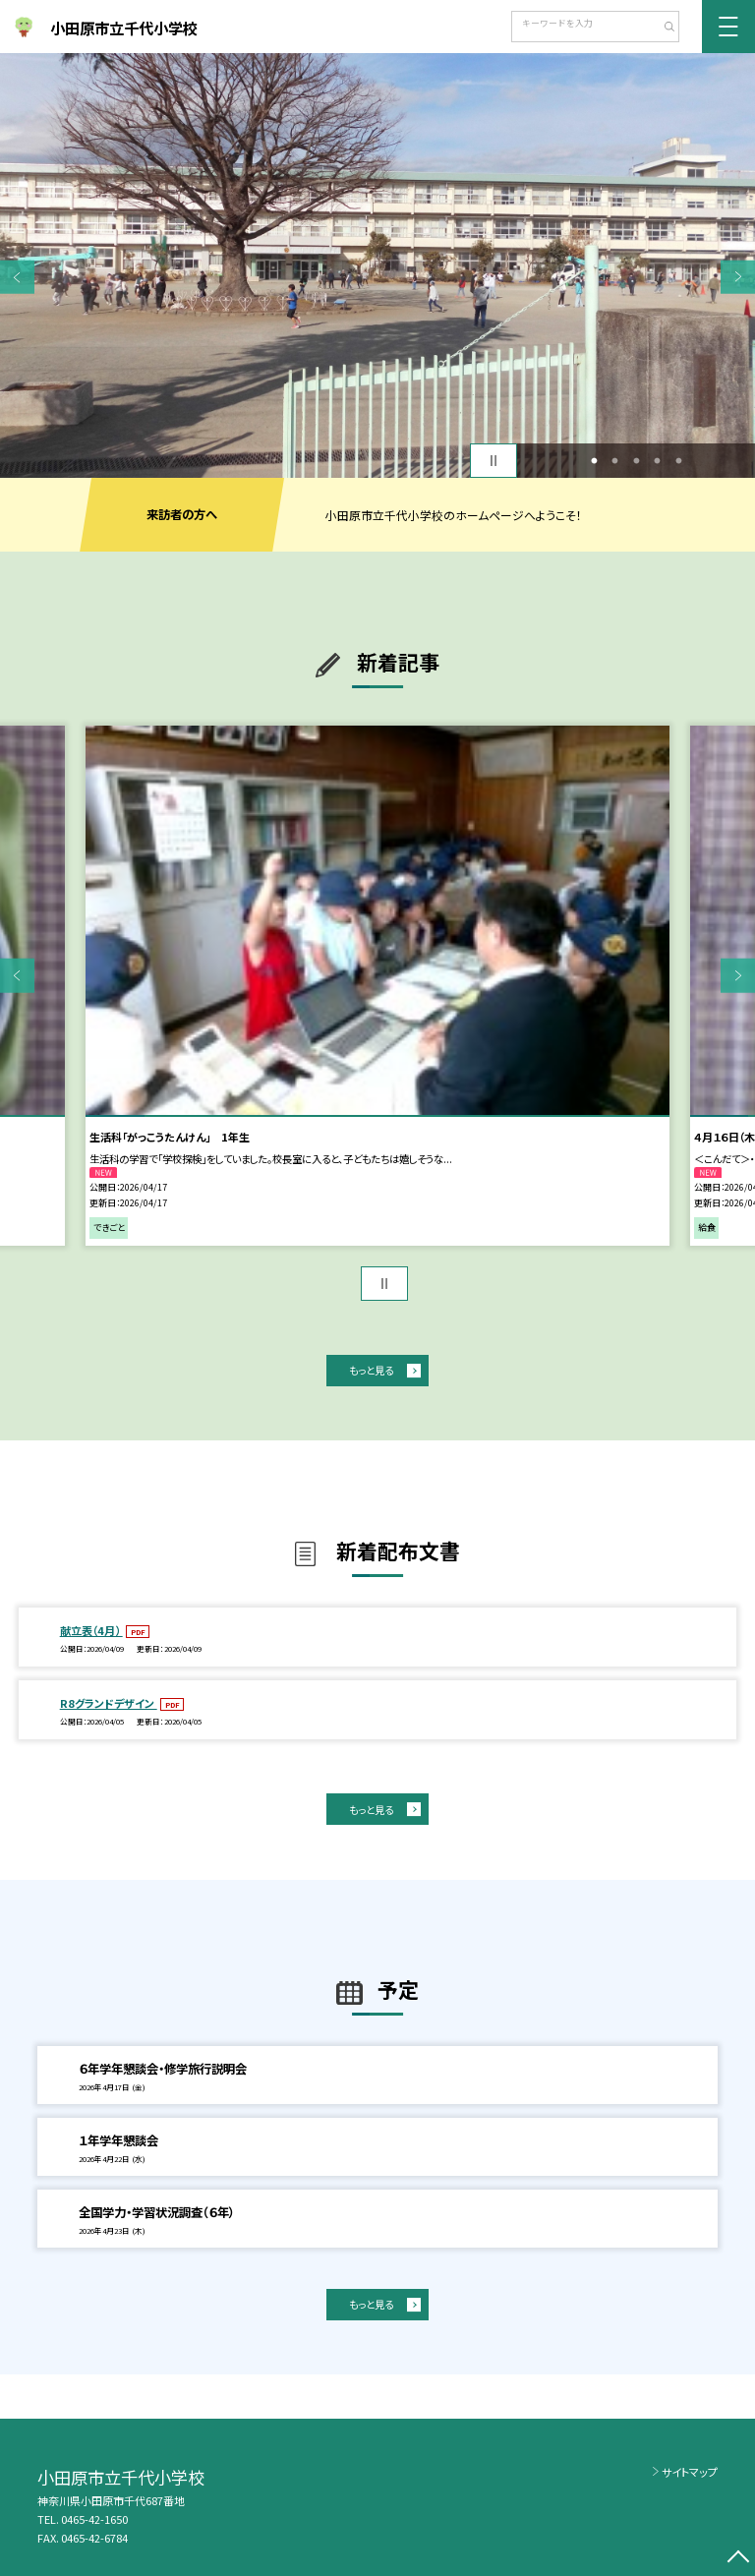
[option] (377, 265)
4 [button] (658, 461)
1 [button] (594, 461)
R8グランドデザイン (108, 1703)
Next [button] (738, 277)
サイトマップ (690, 2472)
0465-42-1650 (94, 2519)
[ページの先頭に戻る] (738, 2559)
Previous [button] (17, 277)
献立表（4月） (91, 1630)
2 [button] (615, 461)
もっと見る (371, 1370)
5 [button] (678, 461)
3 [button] (636, 461)
